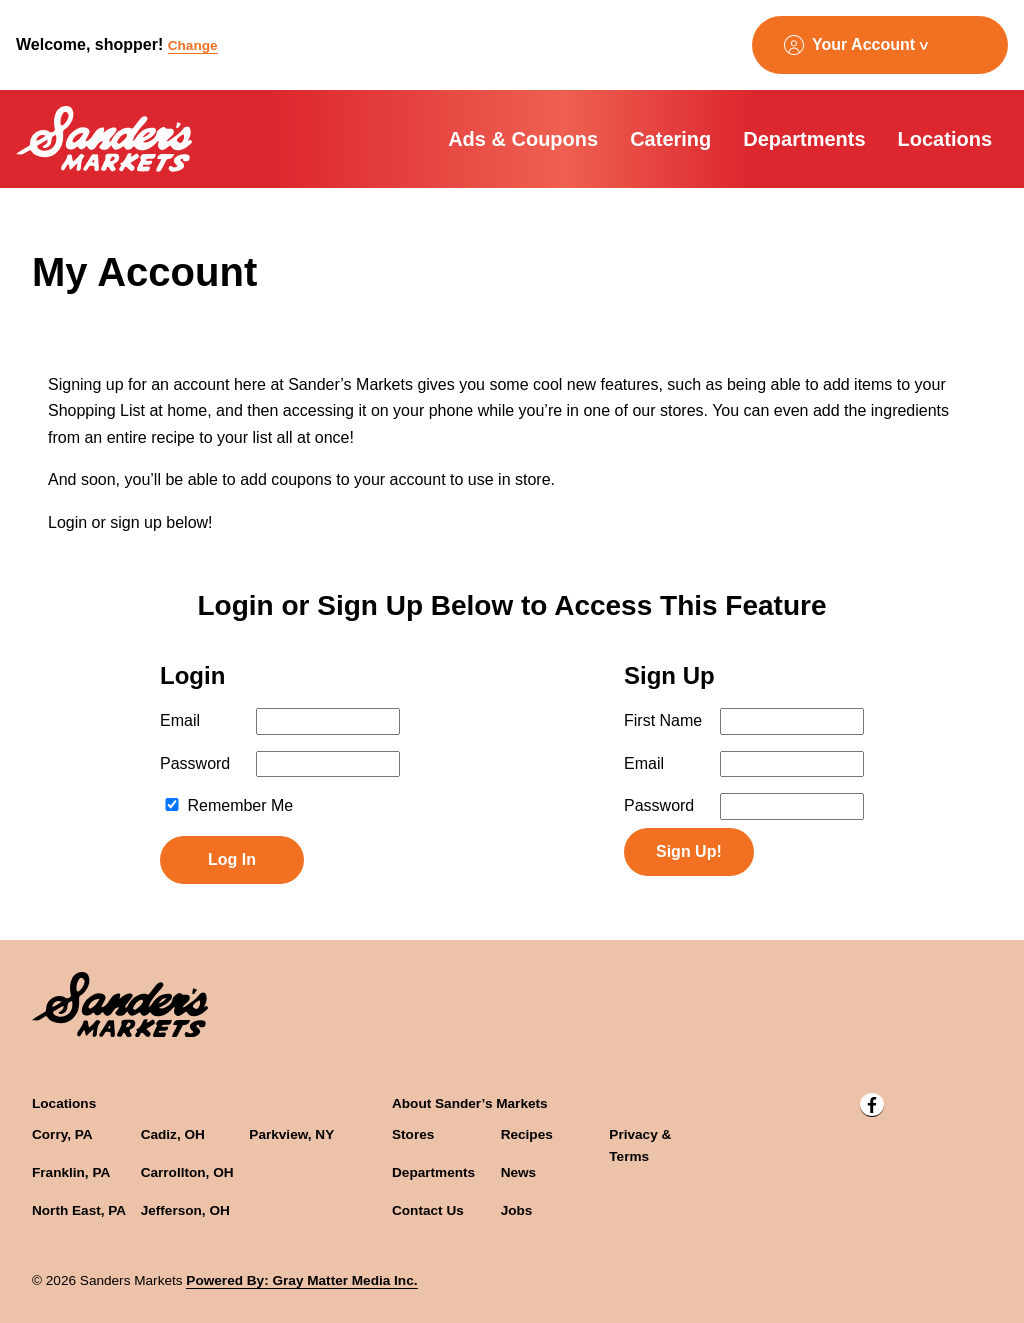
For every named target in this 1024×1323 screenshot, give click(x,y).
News (519, 1172)
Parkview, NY (291, 1134)
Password (195, 763)
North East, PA (79, 1210)
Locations (945, 139)
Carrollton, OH (187, 1172)
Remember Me (228, 805)
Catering (670, 139)
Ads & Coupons (523, 139)
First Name (663, 720)
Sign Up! (689, 851)
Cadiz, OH (173, 1134)
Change (193, 45)
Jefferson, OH (185, 1210)
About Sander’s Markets (470, 1103)
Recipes (527, 1134)
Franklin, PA (71, 1172)
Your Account (863, 44)
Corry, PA (62, 1134)
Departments (804, 139)
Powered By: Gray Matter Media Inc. (301, 1280)
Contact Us (428, 1210)
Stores (413, 1134)
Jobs (517, 1210)
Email (180, 720)
